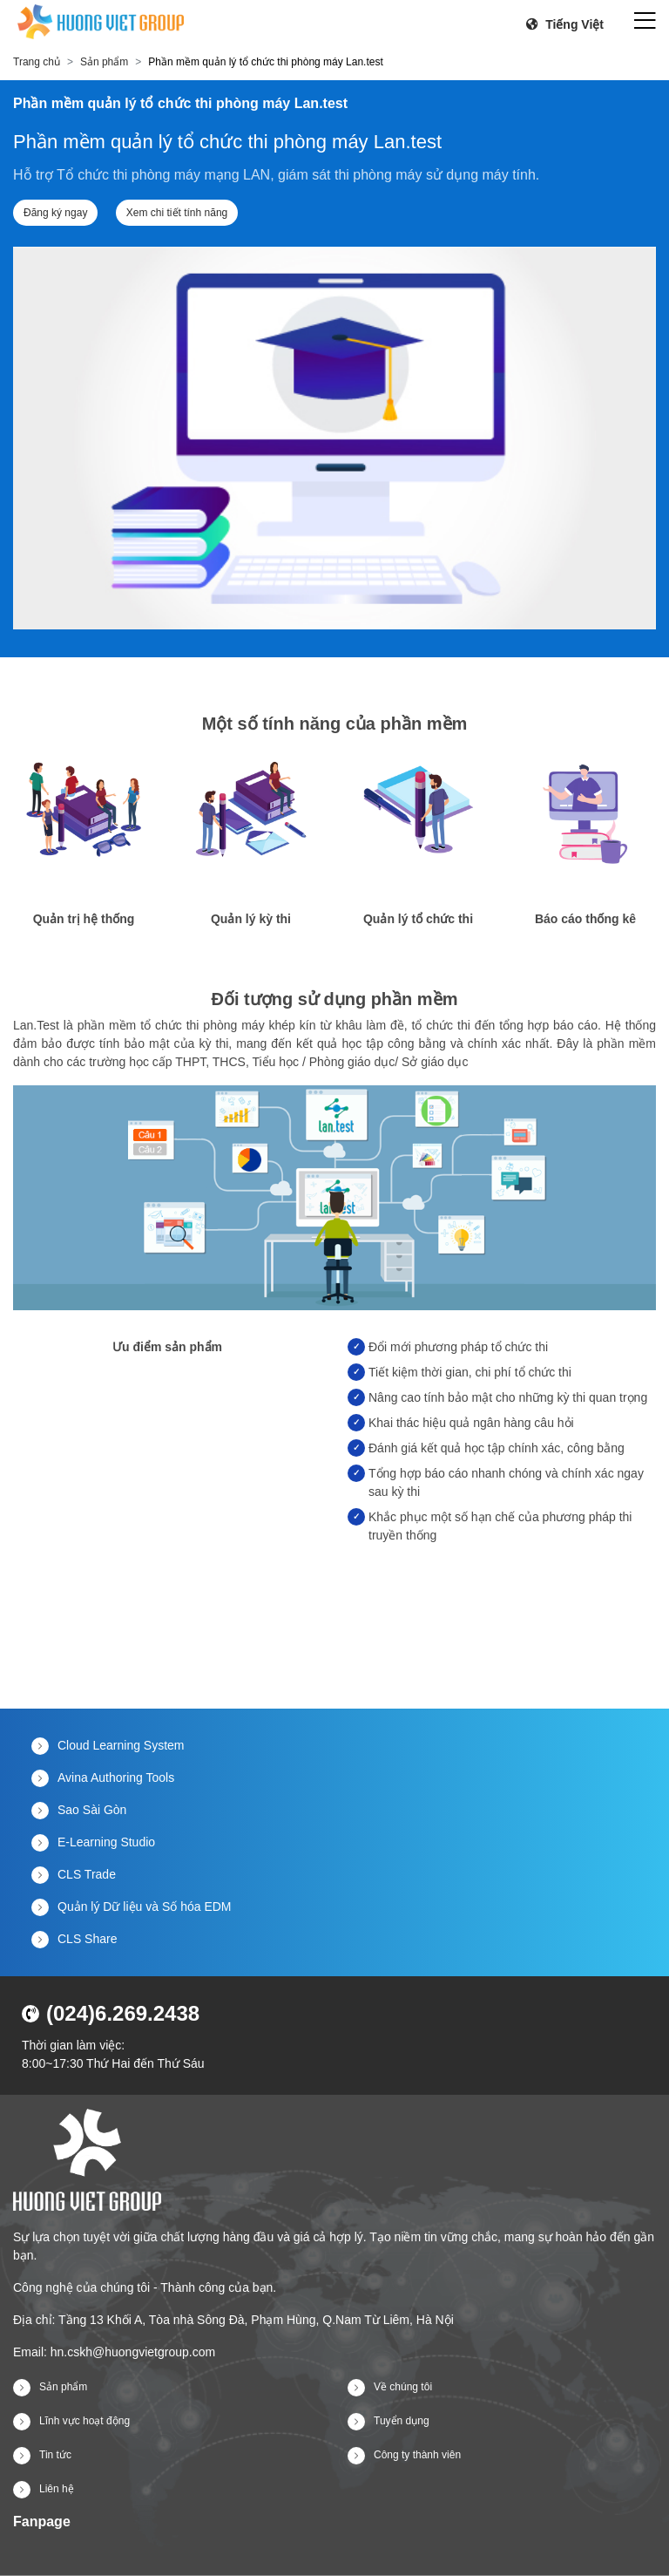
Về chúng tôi (390, 2387)
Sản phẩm (104, 62)
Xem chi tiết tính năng (176, 213)
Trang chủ (36, 62)
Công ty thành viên (404, 2455)
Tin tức (42, 2455)
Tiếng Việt (565, 24)
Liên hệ (43, 2489)
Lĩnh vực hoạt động (71, 2421)
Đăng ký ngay (55, 213)
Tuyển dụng (388, 2421)
